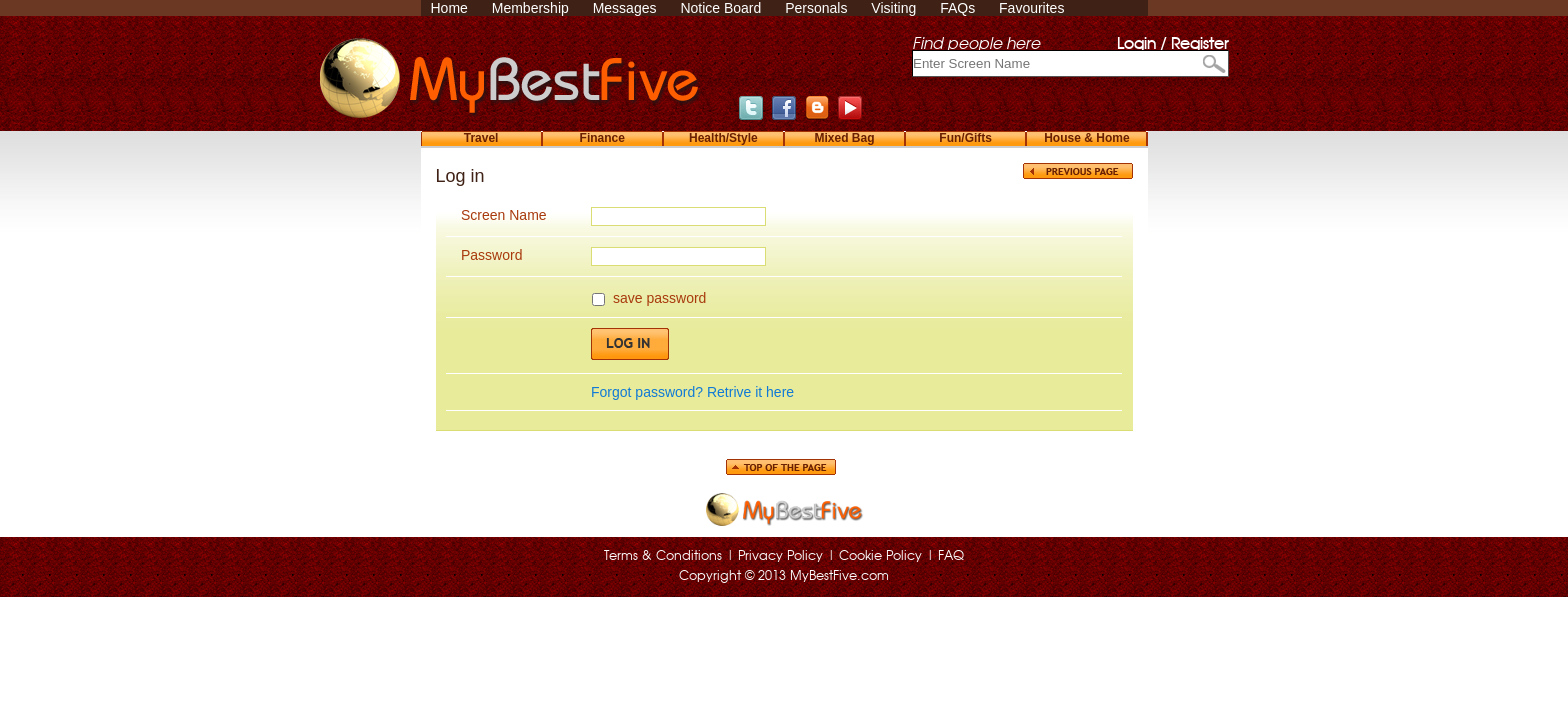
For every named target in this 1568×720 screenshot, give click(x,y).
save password (659, 298)
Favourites (1031, 8)
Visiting (893, 8)
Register (1200, 44)
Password (491, 255)
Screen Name (504, 215)
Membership (530, 8)
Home (449, 8)
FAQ (951, 556)
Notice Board (720, 8)
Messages (625, 8)
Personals (816, 8)
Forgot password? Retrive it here (692, 392)
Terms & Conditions (663, 556)
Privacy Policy (780, 556)
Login (1136, 44)
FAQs (957, 8)
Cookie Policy (880, 556)
